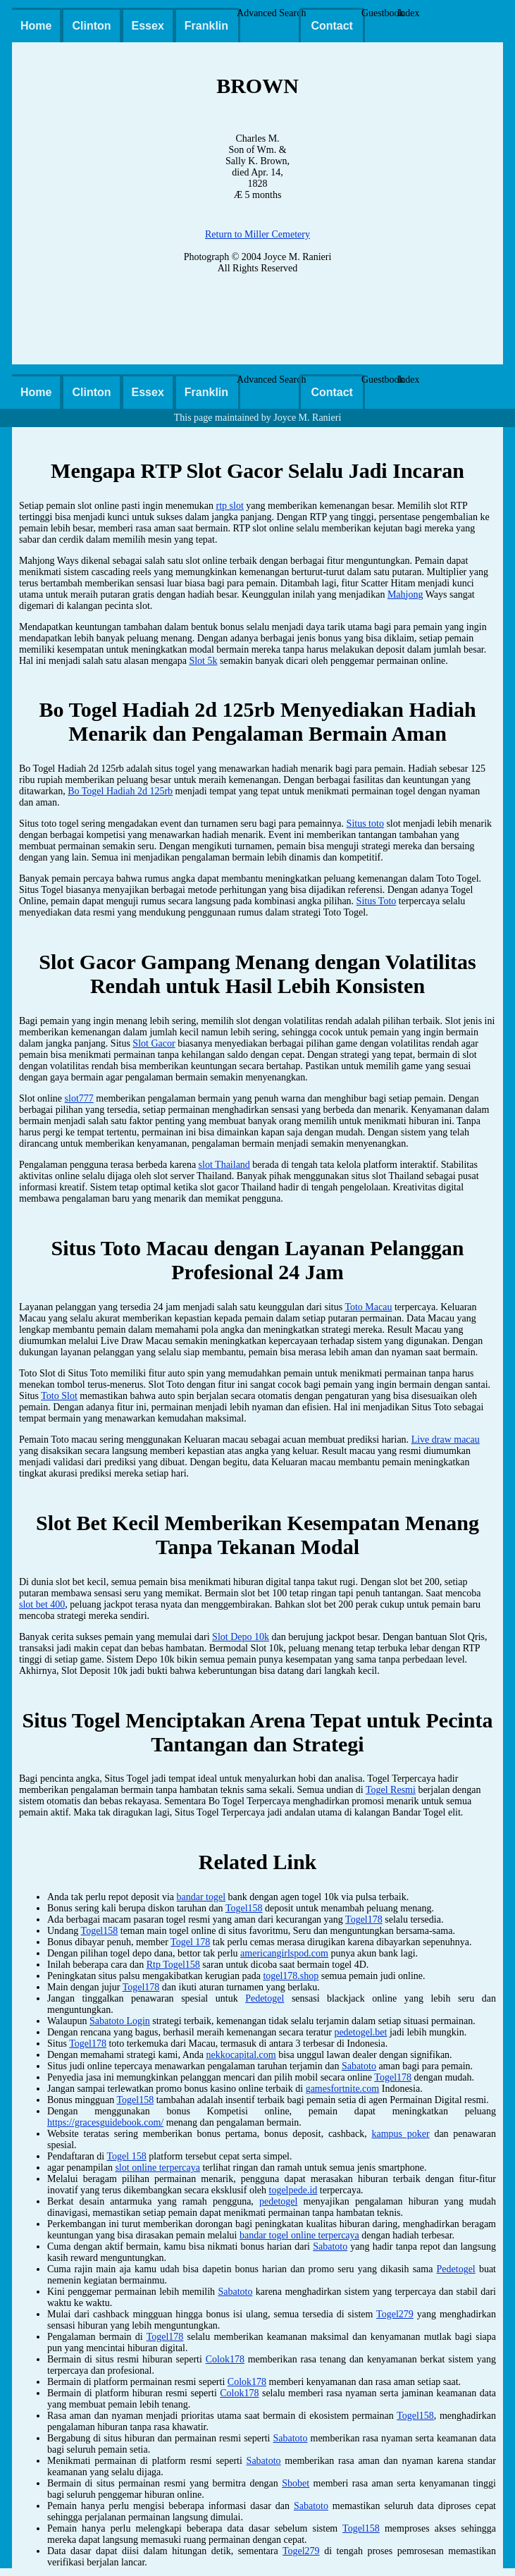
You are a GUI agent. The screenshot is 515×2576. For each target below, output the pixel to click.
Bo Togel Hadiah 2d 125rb (120, 791)
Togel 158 (127, 2156)
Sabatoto (359, 2066)
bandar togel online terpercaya (299, 2235)
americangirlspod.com (284, 1953)
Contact (332, 26)
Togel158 (244, 1908)
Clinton (91, 26)
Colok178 (225, 2359)
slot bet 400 (42, 1604)
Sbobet (295, 2483)
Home (35, 26)
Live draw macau (445, 1439)
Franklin (206, 26)
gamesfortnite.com (343, 2088)
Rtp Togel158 (173, 1964)
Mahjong (405, 594)
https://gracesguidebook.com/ (105, 2122)
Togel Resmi (391, 1790)
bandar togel (201, 1897)
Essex (148, 26)
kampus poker (400, 2133)
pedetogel (278, 2201)
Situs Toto (376, 901)
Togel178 (364, 1919)
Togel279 (395, 2314)
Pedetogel (264, 1998)
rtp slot (230, 505)
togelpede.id (293, 2190)
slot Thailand (224, 1164)
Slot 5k (203, 660)
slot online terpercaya (157, 2167)
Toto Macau (368, 1307)
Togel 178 (190, 1942)
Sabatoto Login (119, 2021)
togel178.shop (290, 1976)
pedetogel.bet (360, 2032)
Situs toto (365, 823)
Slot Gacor (153, 1043)
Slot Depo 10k (240, 1637)
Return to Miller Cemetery (257, 234)
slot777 (79, 1098)
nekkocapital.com (241, 2055)
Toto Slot (59, 1396)
